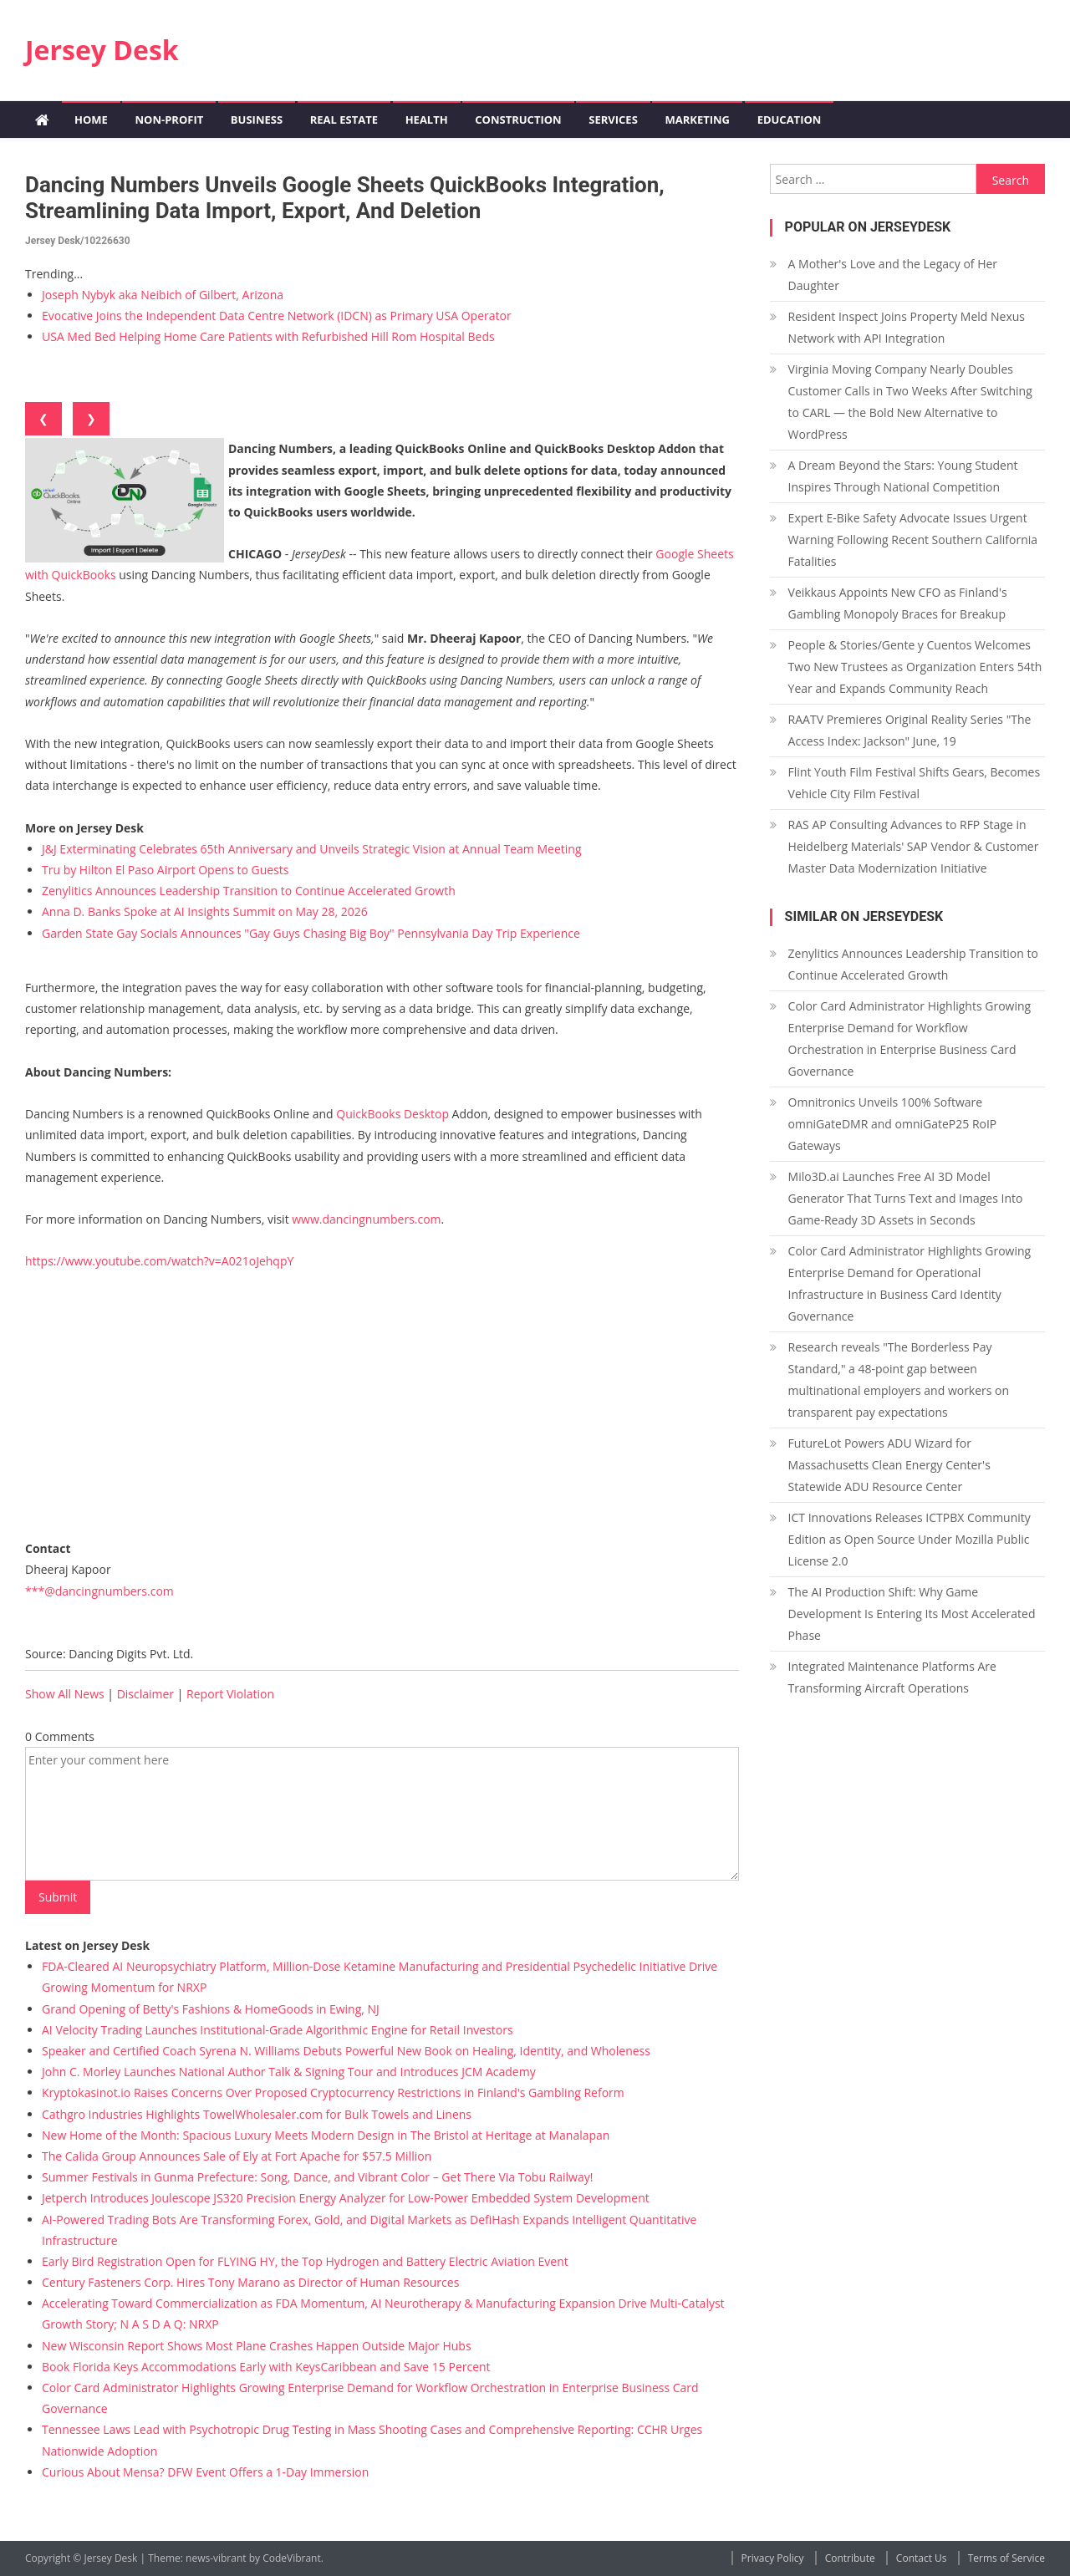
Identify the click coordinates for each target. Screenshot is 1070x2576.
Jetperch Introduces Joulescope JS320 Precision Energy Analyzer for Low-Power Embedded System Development (346, 2198)
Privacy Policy (772, 2558)
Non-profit (169, 119)
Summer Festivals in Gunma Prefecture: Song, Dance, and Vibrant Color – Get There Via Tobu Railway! (317, 2177)
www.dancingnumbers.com (366, 1219)
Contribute (850, 2558)
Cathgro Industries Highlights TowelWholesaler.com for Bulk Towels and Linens (256, 2114)
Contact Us (921, 2558)
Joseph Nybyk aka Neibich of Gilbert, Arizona (162, 295)
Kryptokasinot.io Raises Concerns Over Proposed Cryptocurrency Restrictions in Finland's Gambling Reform (333, 2092)
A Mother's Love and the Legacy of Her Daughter (892, 274)
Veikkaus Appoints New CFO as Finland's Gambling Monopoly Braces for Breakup (897, 603)
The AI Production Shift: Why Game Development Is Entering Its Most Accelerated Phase (912, 1613)
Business (257, 119)
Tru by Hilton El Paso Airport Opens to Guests (165, 870)
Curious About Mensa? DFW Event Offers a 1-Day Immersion (205, 2472)
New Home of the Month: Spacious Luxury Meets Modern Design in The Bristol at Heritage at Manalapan (325, 2135)
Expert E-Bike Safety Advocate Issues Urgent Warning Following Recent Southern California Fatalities (912, 539)
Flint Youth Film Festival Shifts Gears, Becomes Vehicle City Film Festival (914, 783)
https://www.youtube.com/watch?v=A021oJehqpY (159, 1261)
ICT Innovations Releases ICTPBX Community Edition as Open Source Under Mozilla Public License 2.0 (909, 1539)
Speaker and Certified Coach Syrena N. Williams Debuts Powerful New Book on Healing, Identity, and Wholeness (346, 2051)
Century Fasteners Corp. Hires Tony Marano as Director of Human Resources (250, 2282)
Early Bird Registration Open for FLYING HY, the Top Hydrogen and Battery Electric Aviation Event (305, 2261)
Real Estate (344, 119)
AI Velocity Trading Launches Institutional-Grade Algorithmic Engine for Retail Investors (277, 2030)
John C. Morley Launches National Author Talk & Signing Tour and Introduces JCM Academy (289, 2072)
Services (613, 119)
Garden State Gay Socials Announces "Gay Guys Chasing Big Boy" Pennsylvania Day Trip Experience (311, 933)
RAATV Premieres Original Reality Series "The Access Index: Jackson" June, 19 (910, 730)
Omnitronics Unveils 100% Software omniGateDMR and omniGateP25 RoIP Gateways (892, 1123)
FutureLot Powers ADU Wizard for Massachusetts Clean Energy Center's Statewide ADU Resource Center (889, 1464)
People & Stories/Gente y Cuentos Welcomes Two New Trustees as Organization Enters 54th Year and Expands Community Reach (915, 666)
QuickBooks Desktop (392, 1114)
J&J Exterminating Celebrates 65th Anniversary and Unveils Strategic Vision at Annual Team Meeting (312, 849)
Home (91, 119)
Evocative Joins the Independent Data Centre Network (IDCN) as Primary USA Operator (277, 315)
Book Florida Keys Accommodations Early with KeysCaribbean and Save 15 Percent (266, 2367)
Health (426, 119)
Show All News (64, 1694)
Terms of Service (1006, 2558)
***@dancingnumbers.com (99, 1591)
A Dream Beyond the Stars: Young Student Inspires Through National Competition (903, 476)
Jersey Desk (102, 50)
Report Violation (230, 1694)
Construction (518, 119)
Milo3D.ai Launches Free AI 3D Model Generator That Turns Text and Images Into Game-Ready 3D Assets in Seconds (905, 1198)
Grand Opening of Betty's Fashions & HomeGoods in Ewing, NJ (211, 2009)
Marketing (697, 119)
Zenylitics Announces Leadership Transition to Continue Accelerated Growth (249, 891)
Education (789, 119)
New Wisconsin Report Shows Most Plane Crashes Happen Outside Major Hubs (256, 2346)
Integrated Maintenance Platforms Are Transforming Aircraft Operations (892, 1677)
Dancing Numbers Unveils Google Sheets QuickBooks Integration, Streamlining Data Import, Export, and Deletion (345, 197)
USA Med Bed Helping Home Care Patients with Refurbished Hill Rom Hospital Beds (268, 336)
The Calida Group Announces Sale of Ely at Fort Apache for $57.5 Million (236, 2156)
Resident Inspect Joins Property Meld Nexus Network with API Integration (906, 327)
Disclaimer (145, 1694)
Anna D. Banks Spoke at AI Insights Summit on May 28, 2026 (205, 911)
